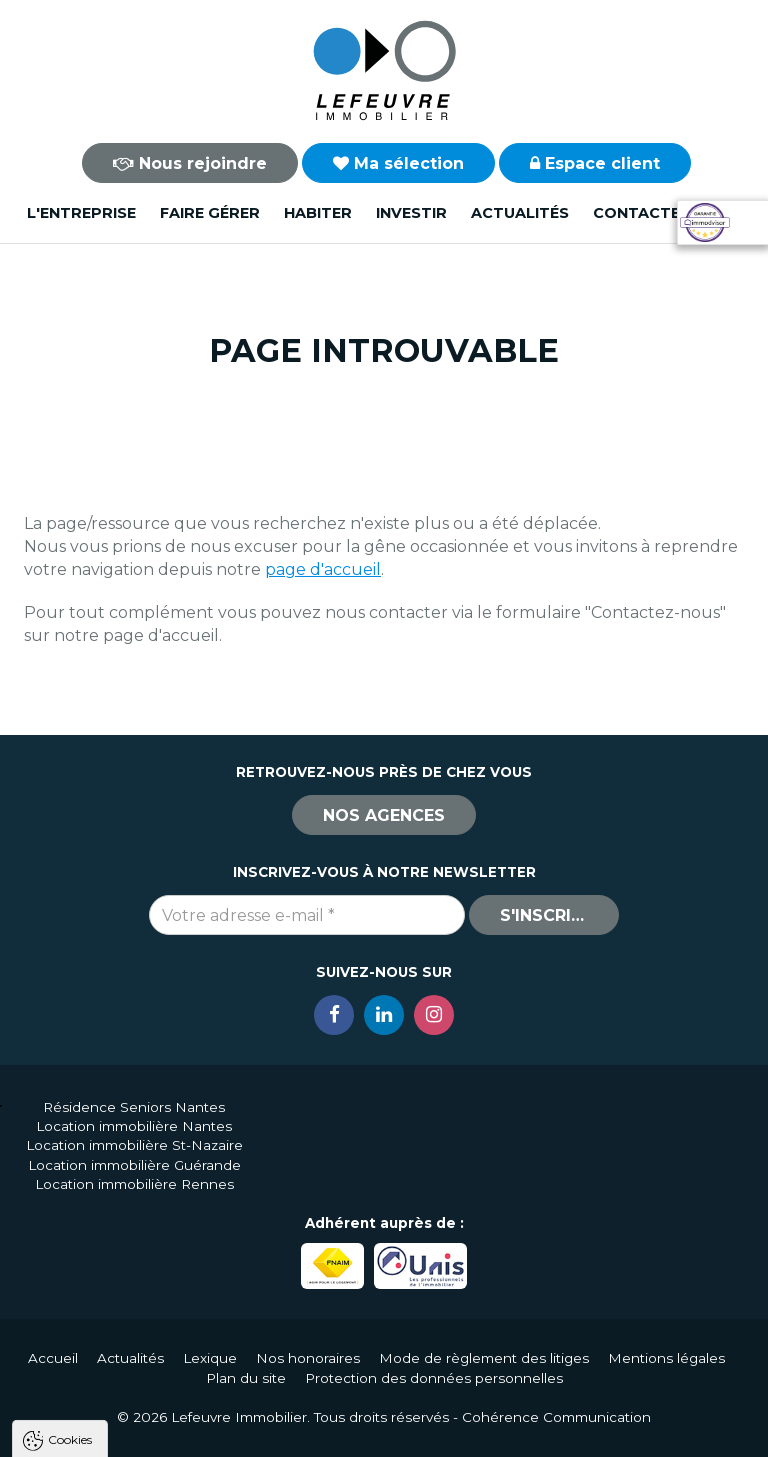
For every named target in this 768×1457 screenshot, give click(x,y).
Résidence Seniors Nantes (134, 1107)
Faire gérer (210, 213)
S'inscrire (546, 915)
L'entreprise (81, 213)
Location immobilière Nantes (134, 1126)
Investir (411, 213)
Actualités (520, 213)
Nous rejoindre (190, 163)
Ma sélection (398, 163)
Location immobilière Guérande (134, 1165)
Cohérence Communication (556, 1417)
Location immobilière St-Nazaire (134, 1145)
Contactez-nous (667, 213)
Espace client (595, 163)
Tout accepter (137, 1432)
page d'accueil (323, 569)
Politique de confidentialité (117, 1384)
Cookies (70, 1183)
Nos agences (384, 815)
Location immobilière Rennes (134, 1184)
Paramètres (388, 1432)
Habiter (318, 213)
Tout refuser (265, 1432)
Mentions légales (666, 1358)
